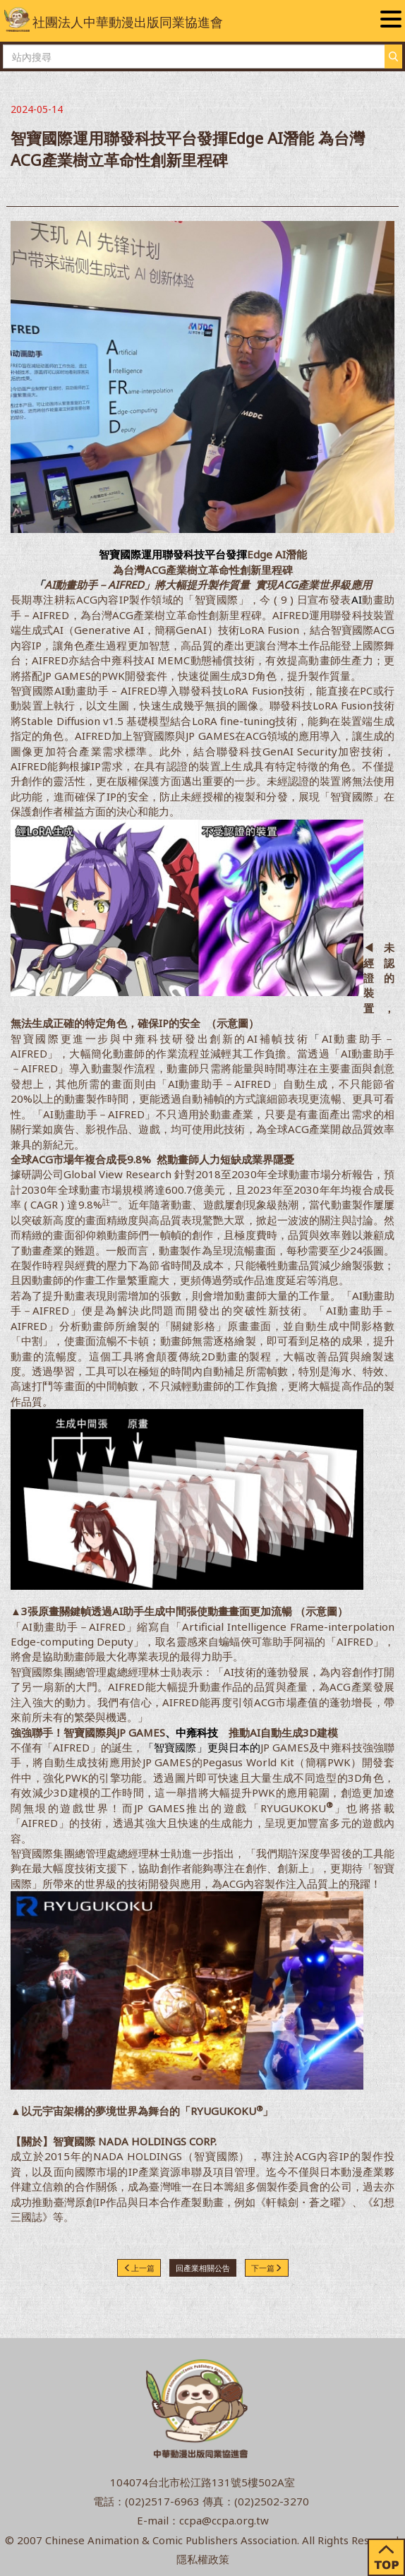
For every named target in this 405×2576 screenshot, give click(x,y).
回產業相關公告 (203, 2268)
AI (356, 599)
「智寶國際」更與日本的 (201, 1747)
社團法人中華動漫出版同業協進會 (113, 19)
